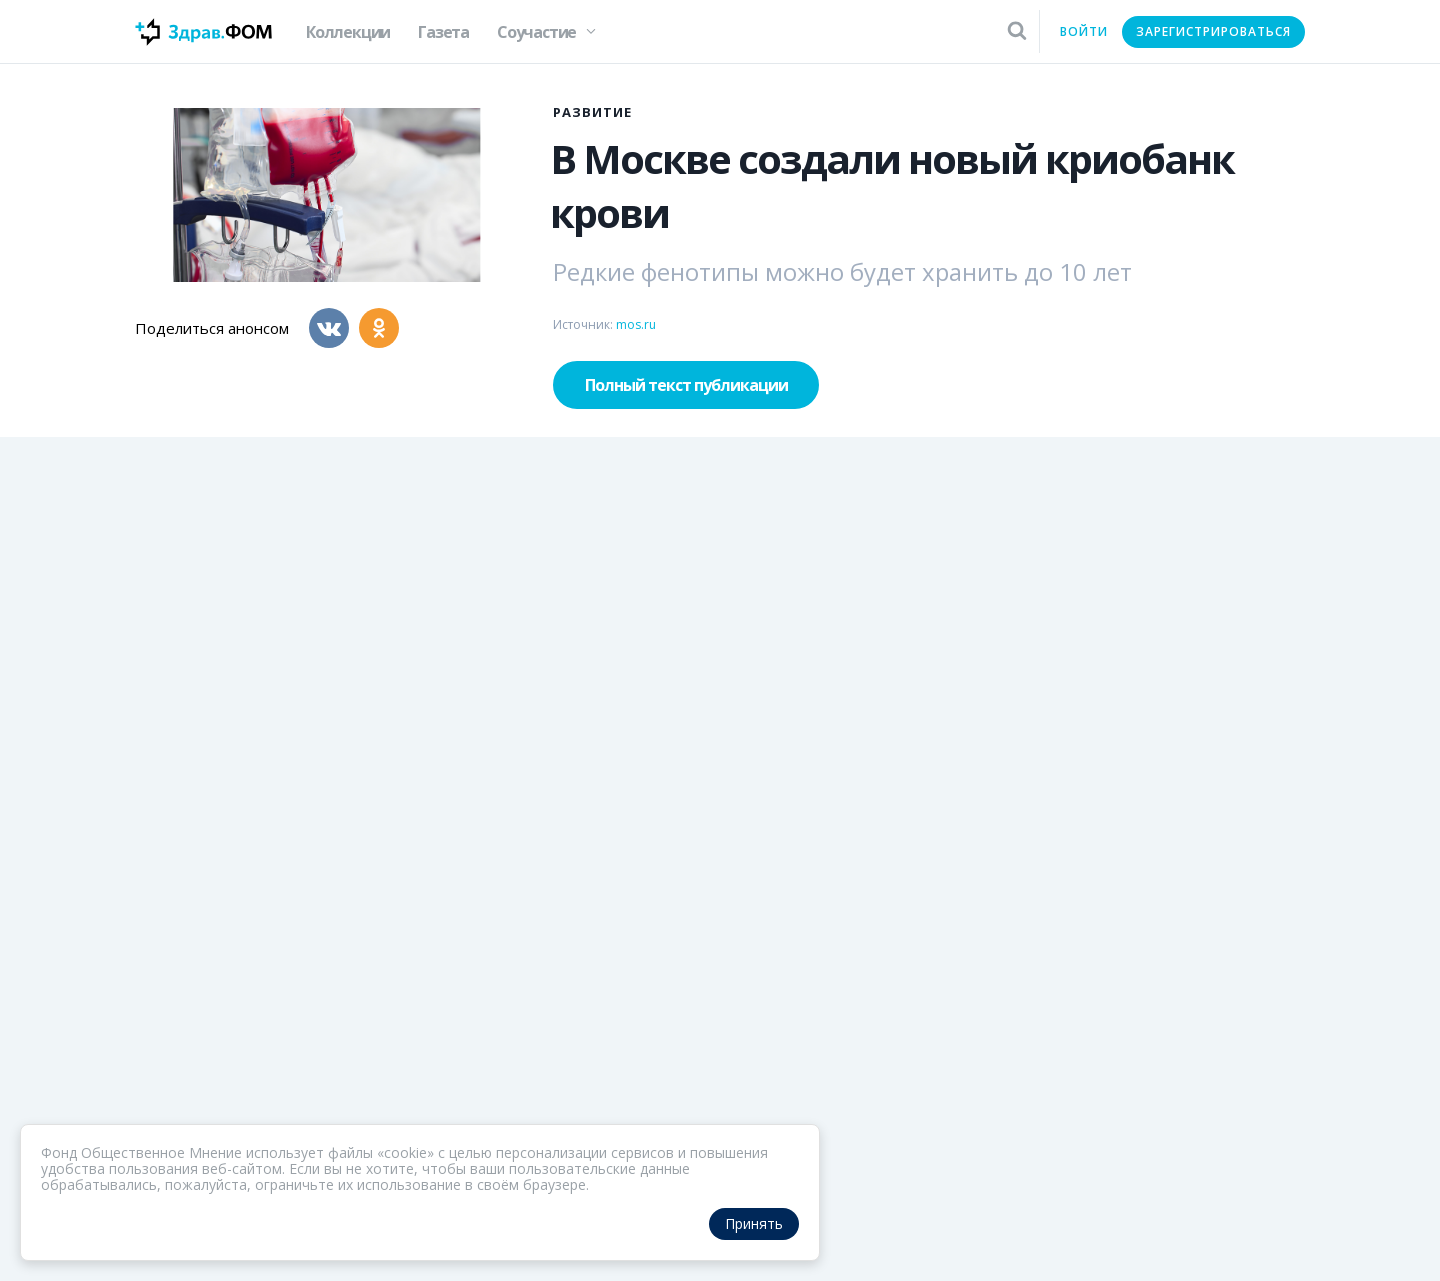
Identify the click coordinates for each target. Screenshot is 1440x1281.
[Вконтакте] (329, 328)
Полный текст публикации (686, 385)
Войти (1084, 31)
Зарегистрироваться (1213, 31)
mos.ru (636, 324)
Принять (754, 1223)
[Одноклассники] (379, 328)
